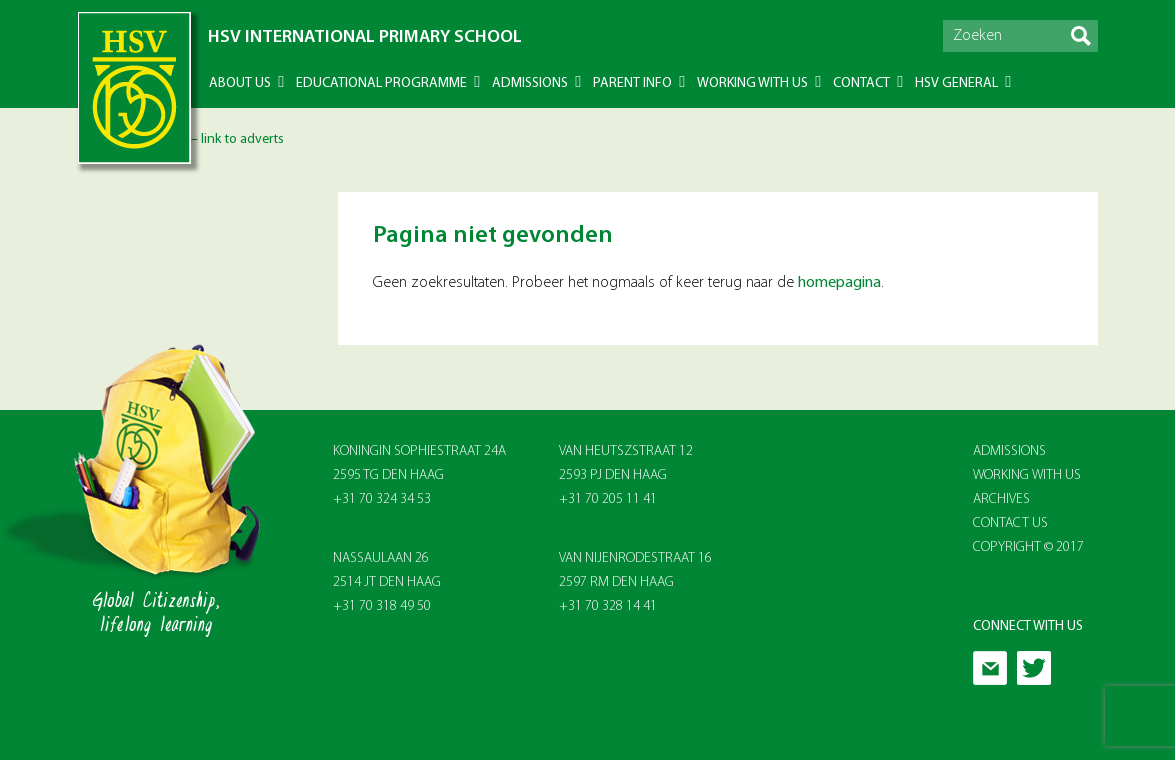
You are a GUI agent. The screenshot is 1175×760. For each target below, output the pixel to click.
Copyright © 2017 (1028, 547)
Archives (1001, 499)
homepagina (839, 283)
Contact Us (1010, 523)
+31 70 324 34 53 (382, 499)
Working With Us (1027, 475)
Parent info (632, 83)
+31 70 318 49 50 (382, 606)
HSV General (956, 83)
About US (240, 83)
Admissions (530, 83)
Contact (861, 83)
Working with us (752, 83)
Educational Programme (381, 83)
